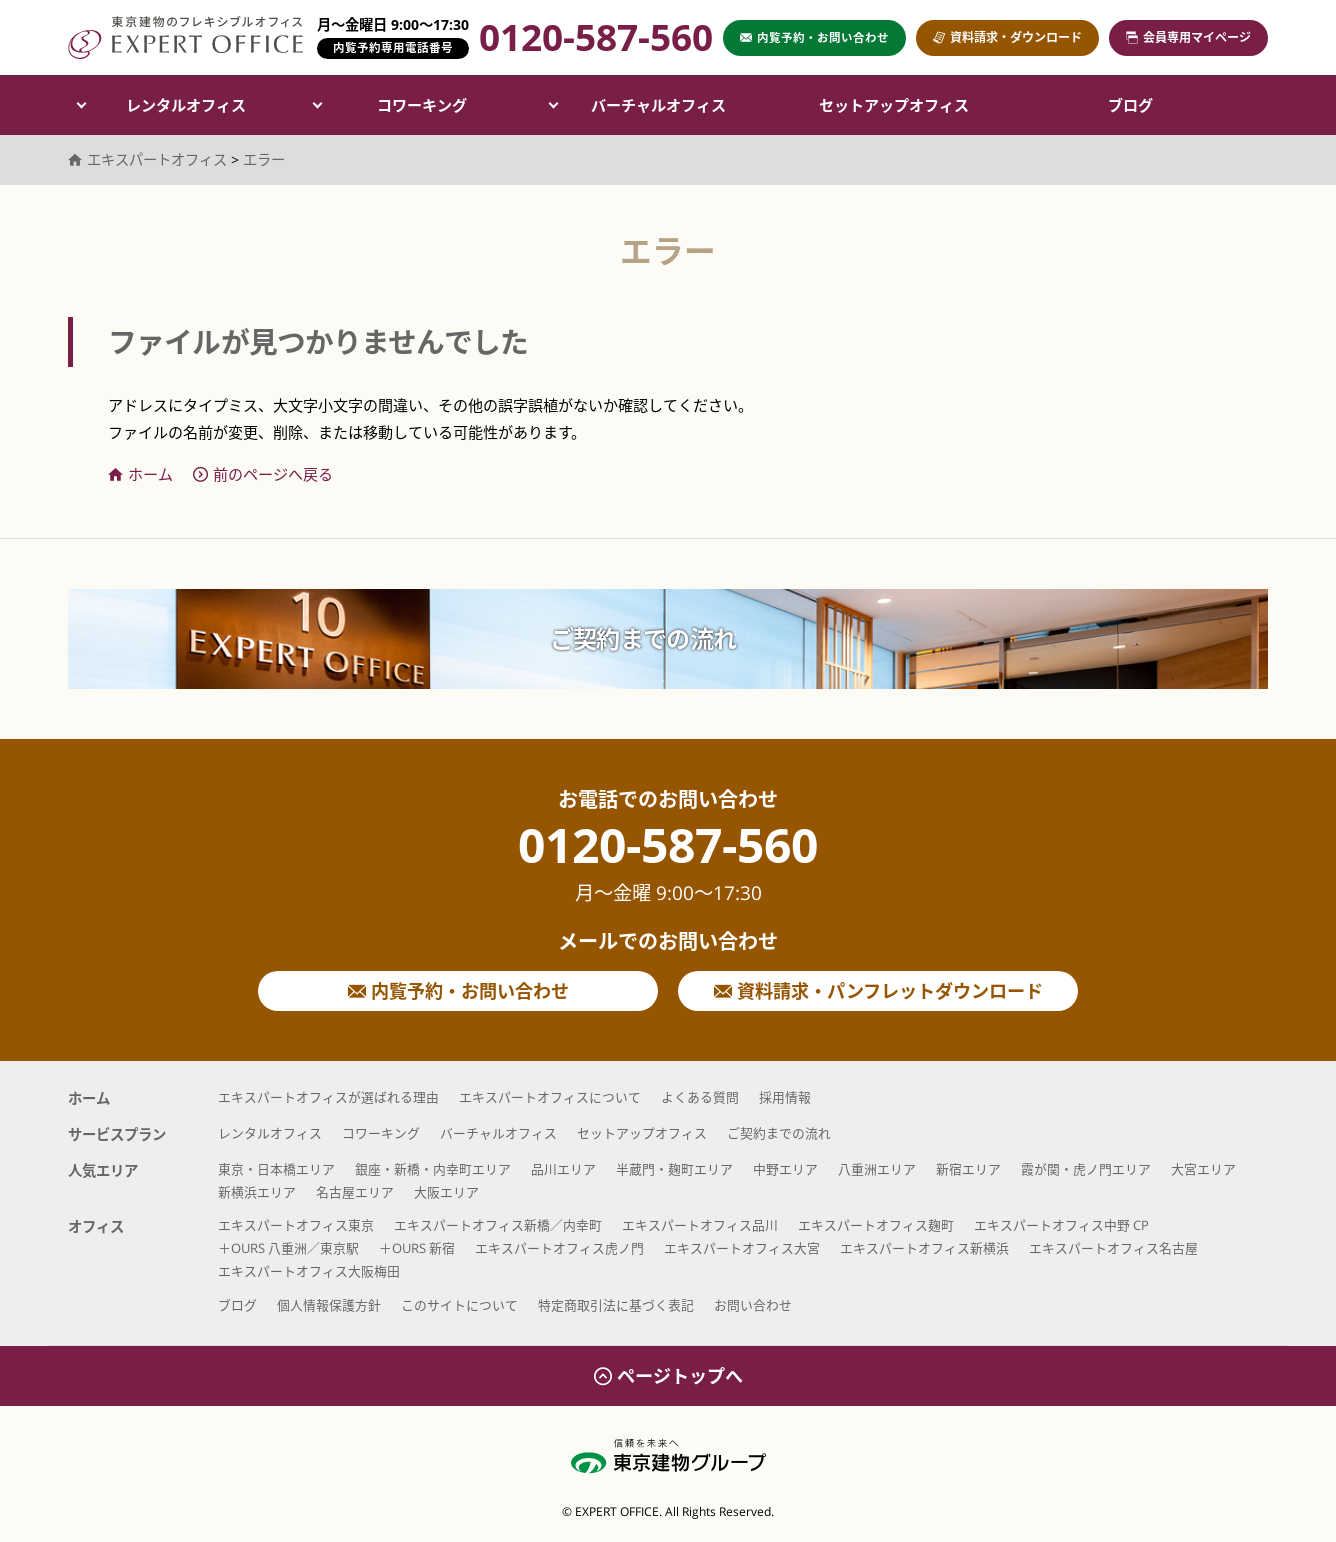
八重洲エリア (877, 1169)
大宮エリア (1203, 1169)
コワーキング (422, 105)
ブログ (1130, 105)
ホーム (140, 474)
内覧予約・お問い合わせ (458, 991)
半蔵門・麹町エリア (674, 1169)
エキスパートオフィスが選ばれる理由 (328, 1097)
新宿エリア (968, 1169)
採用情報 (785, 1097)
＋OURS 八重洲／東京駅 (288, 1248)
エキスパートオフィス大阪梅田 (309, 1271)
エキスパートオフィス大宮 (742, 1248)
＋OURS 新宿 (417, 1248)
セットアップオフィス (894, 105)
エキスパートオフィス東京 (296, 1225)
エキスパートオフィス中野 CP (1061, 1225)
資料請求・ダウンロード (1007, 37)
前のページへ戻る (263, 474)
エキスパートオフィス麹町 (876, 1225)
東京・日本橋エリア (276, 1169)
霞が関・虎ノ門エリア (1086, 1169)
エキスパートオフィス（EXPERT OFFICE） (185, 37)
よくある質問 (700, 1097)
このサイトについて (459, 1305)
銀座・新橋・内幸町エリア (433, 1169)
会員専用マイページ (1188, 37)
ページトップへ (668, 1376)
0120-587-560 (668, 863)
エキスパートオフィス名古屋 (1113, 1248)
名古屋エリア (355, 1192)
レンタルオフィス (186, 105)
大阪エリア (446, 1192)
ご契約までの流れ (643, 638)
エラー (264, 159)
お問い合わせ (753, 1305)
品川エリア (563, 1169)
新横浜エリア (257, 1192)
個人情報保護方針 (329, 1305)
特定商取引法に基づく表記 (616, 1305)
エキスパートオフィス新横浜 (924, 1248)
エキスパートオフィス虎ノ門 (559, 1248)
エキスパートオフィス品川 (700, 1225)
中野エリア (785, 1169)
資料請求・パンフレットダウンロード (878, 991)
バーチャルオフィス (658, 105)
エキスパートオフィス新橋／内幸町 (498, 1225)
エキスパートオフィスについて (550, 1097)
